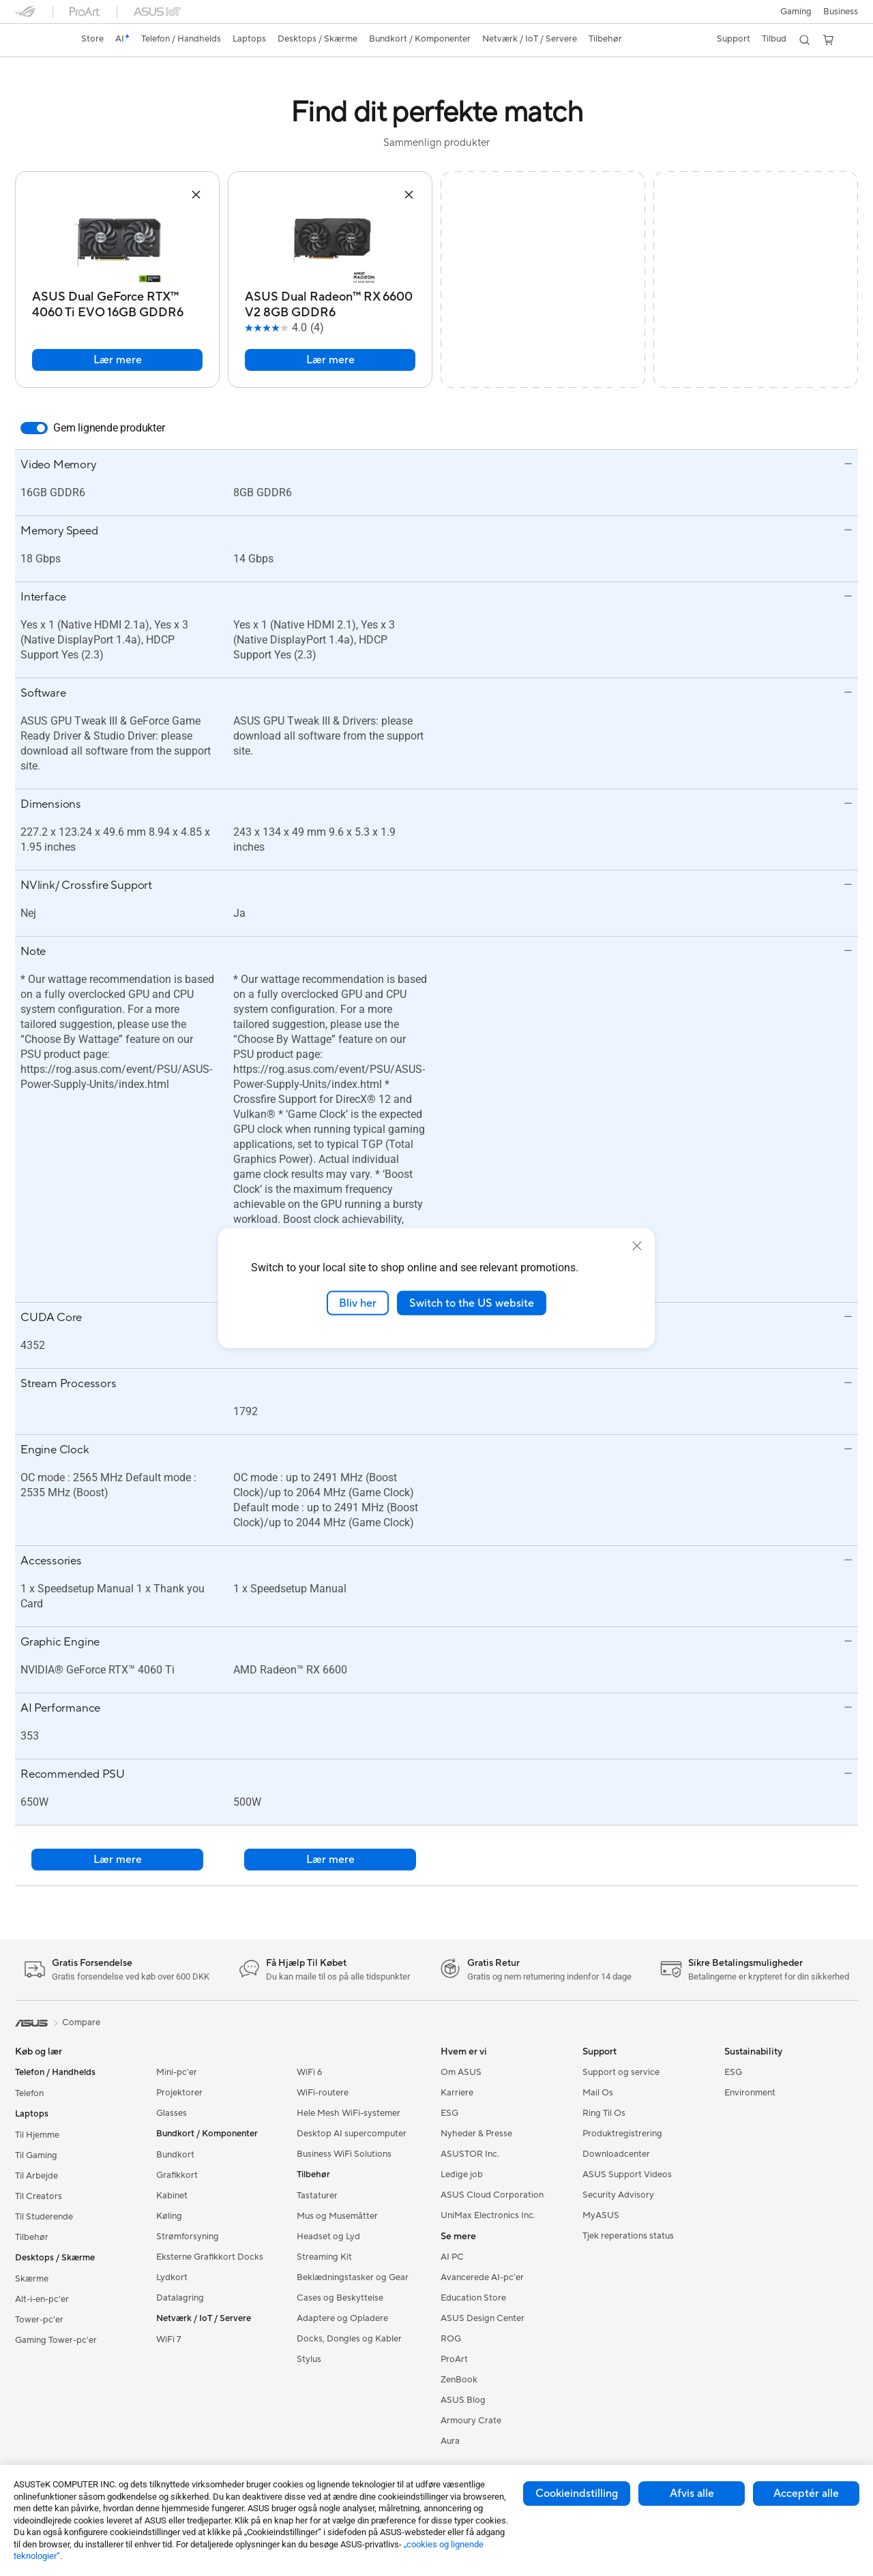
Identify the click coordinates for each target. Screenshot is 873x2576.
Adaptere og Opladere (342, 2318)
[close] (637, 1245)
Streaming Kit (324, 2257)
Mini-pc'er (176, 2072)
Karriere (457, 2092)
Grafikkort (177, 2175)
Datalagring (180, 2297)
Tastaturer (317, 2195)
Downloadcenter (616, 2154)
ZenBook (459, 2379)
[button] (794, 11)
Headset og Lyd (328, 2236)
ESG (449, 2113)
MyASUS (600, 2215)
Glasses (171, 2113)
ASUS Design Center (482, 2318)
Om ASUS (461, 2072)
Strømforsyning (187, 2236)
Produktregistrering (622, 2133)
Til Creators (38, 2196)
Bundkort (175, 2154)
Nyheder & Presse (476, 2133)
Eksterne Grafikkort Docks (209, 2257)
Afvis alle (692, 2493)
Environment (749, 2092)
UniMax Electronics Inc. (488, 2215)
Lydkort (172, 2277)
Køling (169, 2216)
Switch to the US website (471, 1302)
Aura (450, 2441)
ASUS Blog (463, 2400)
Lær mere (117, 360)
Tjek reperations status (628, 2235)
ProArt (454, 2359)
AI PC (452, 2257)
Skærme (31, 2278)
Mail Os (597, 2092)
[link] (38, 40)
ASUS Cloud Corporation (492, 2194)
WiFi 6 (309, 2072)
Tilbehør (31, 2237)
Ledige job (462, 2174)
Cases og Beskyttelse (340, 2297)
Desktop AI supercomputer (351, 2133)
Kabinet (172, 2195)
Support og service (621, 2072)
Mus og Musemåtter (337, 2216)
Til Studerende (44, 2216)
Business (840, 11)
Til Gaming (36, 2155)
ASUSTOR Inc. (470, 2154)
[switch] (34, 428)
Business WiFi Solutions (344, 2154)
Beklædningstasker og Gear (353, 2277)
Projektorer (179, 2092)
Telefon (29, 2093)
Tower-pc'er (39, 2319)
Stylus (309, 2359)
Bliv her (357, 1302)
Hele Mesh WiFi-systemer (348, 2113)
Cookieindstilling (576, 2493)
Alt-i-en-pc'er (42, 2299)
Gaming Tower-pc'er (56, 2340)
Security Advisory (618, 2194)
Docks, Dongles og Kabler (349, 2338)
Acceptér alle (806, 2493)
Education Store (473, 2297)
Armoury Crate (471, 2420)
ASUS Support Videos (627, 2174)
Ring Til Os (603, 2113)
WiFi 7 (168, 2339)
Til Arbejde (36, 2175)
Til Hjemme (37, 2135)
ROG (451, 2338)
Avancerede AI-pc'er (482, 2277)
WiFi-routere (323, 2092)
